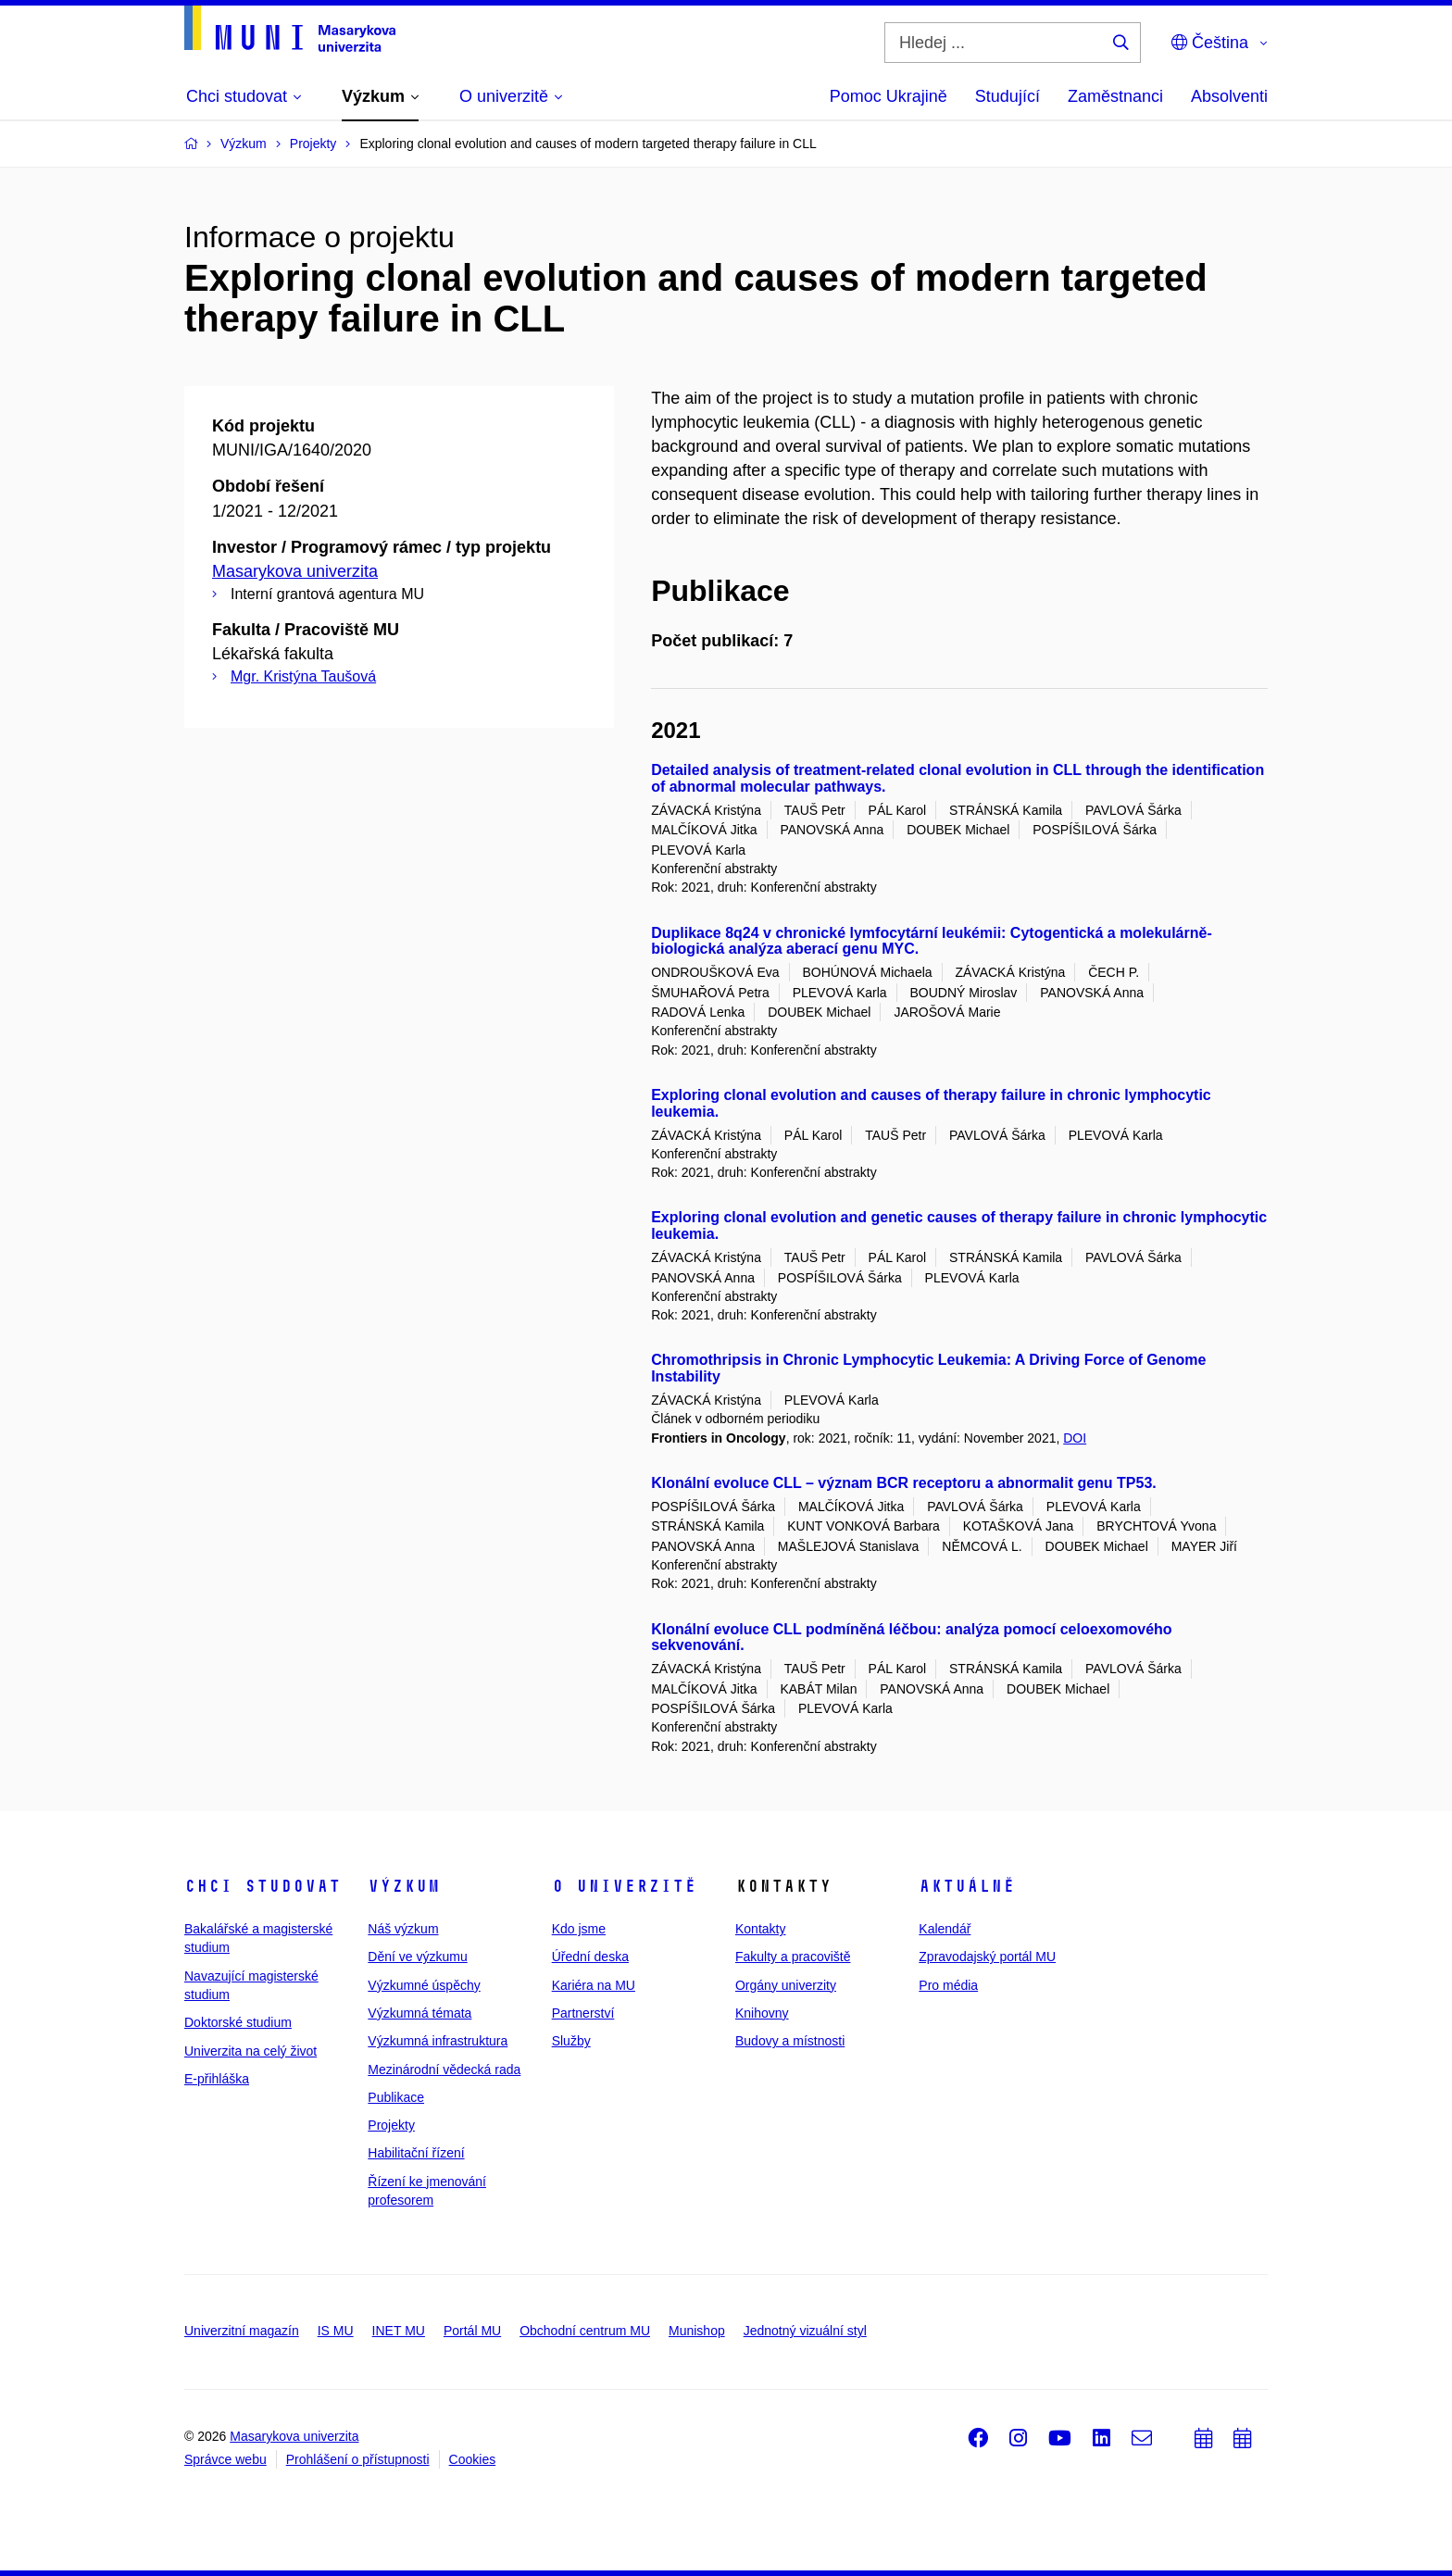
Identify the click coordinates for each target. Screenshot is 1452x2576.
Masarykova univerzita (295, 571)
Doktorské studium (238, 2022)
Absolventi (1229, 96)
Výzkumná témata (419, 2013)
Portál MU (472, 2330)
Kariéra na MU (593, 1985)
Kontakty (760, 1928)
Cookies (472, 2459)
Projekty (391, 2125)
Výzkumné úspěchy (424, 1985)
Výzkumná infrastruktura (437, 2040)
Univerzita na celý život (250, 2051)
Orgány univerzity (785, 1985)
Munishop (697, 2330)
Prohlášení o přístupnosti (358, 2459)
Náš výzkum (403, 1928)
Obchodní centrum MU (584, 2330)
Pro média (948, 1985)
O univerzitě (624, 1886)
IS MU (336, 2330)
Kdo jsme (579, 1928)
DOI (1074, 1438)
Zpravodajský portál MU (987, 1956)
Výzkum (404, 1886)
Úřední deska (590, 1956)
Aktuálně (967, 1886)
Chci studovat (262, 1886)
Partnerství (583, 2013)
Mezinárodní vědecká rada (444, 2069)
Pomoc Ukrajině (888, 96)
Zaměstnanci (1115, 96)
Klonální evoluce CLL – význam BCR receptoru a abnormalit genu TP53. (904, 1483)
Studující (1007, 96)
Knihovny (762, 2013)
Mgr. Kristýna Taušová (303, 676)
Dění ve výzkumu (417, 1956)
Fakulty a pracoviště (793, 1956)
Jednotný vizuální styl (805, 2330)
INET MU (398, 2330)
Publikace (396, 2097)
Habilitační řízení (416, 2152)
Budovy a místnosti (790, 2040)
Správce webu (225, 2459)
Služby (571, 2040)
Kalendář (944, 1928)
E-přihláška (216, 2078)
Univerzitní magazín (241, 2330)
